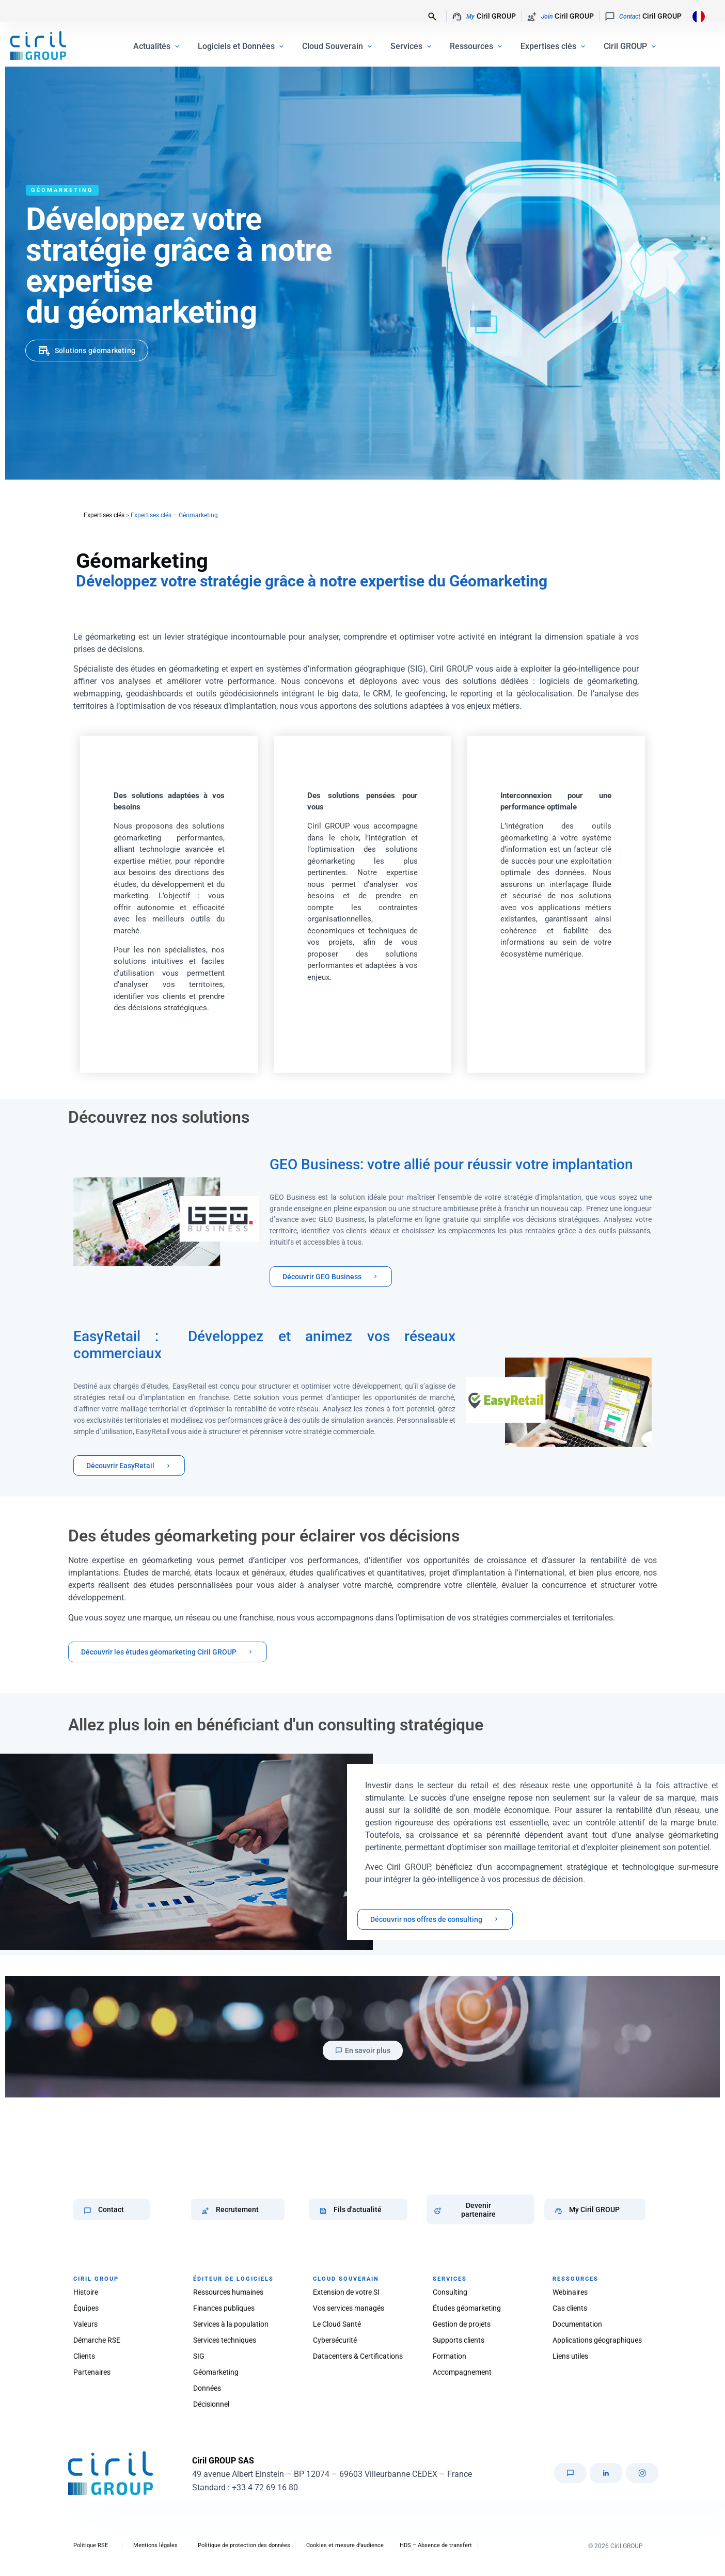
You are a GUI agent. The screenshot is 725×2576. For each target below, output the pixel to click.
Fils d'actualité (358, 2209)
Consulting (450, 2292)
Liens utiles (570, 2356)
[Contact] (87, 2211)
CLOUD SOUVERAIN (346, 2279)
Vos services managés (348, 2308)
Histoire (85, 2292)
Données (207, 2388)
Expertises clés (104, 515)
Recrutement (237, 2209)
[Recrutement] (205, 2211)
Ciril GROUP (484, 16)
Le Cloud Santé (337, 2324)
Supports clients (458, 2340)
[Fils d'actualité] (323, 2211)
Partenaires (92, 2372)
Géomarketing (216, 2372)
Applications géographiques (597, 2340)
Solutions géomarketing (95, 350)
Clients (84, 2356)
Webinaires (570, 2292)
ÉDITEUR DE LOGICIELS (233, 2279)
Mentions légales (155, 2545)
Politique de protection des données (244, 2545)
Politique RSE (90, 2545)
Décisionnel (211, 2404)
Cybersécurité (335, 2340)
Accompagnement (462, 2372)
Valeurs (85, 2324)
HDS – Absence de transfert (436, 2545)
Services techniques (224, 2340)
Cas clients (570, 2308)
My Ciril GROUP (594, 2209)
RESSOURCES (575, 2279)
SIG (198, 2356)
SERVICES (450, 2279)
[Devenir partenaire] (438, 2211)
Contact (111, 2209)
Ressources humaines (228, 2292)
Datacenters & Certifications (358, 2356)
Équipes (86, 2308)
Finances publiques (224, 2308)
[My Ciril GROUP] (558, 2211)
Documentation (577, 2324)
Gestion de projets (462, 2324)
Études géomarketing (467, 2308)
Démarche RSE (96, 2340)
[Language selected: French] (695, 16)
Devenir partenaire (478, 2209)
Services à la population (231, 2324)
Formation (449, 2356)
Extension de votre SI (346, 2292)
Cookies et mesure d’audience (345, 2545)
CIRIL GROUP (96, 2279)
